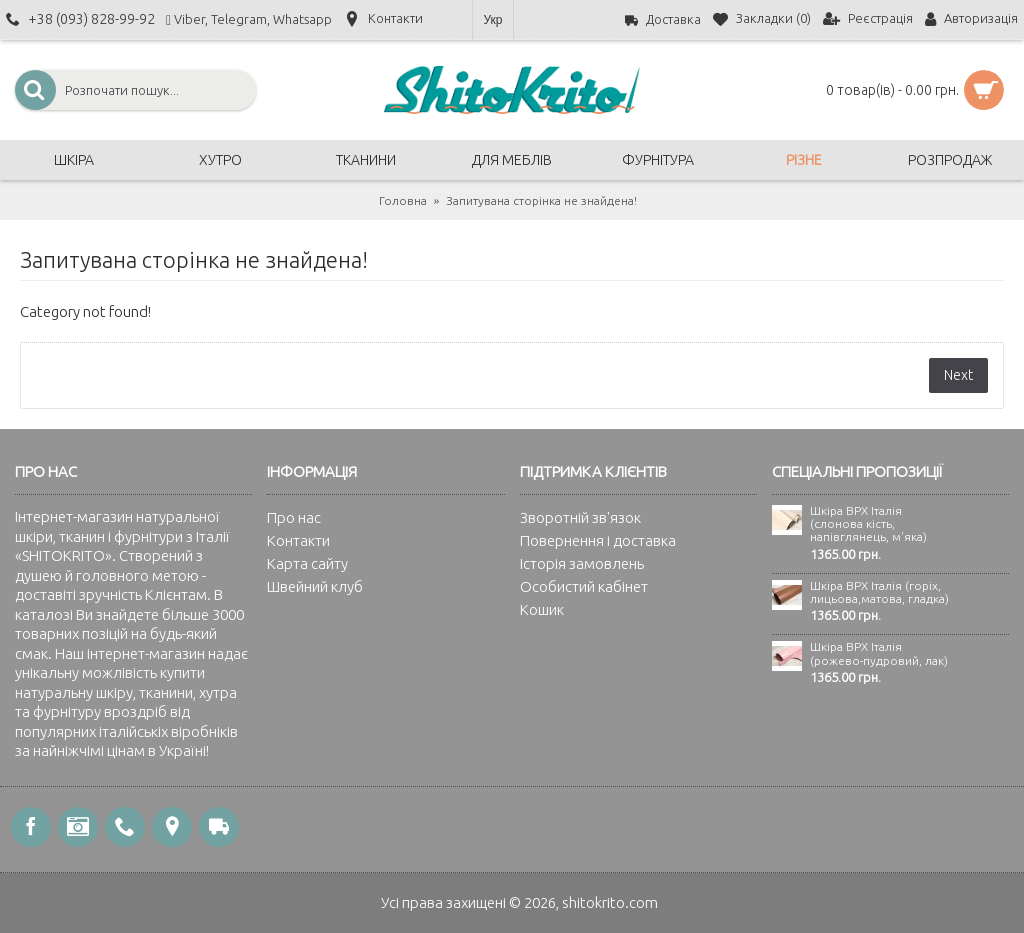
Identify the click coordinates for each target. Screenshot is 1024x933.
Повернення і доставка (598, 540)
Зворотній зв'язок (580, 517)
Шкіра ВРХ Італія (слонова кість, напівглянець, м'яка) (868, 523)
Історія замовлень (582, 563)
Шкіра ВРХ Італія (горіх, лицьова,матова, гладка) (879, 592)
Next (958, 375)
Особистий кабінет (584, 586)
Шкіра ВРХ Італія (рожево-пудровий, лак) (879, 653)
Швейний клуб (315, 586)
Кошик (542, 609)
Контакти (298, 540)
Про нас (294, 517)
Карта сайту (307, 563)
